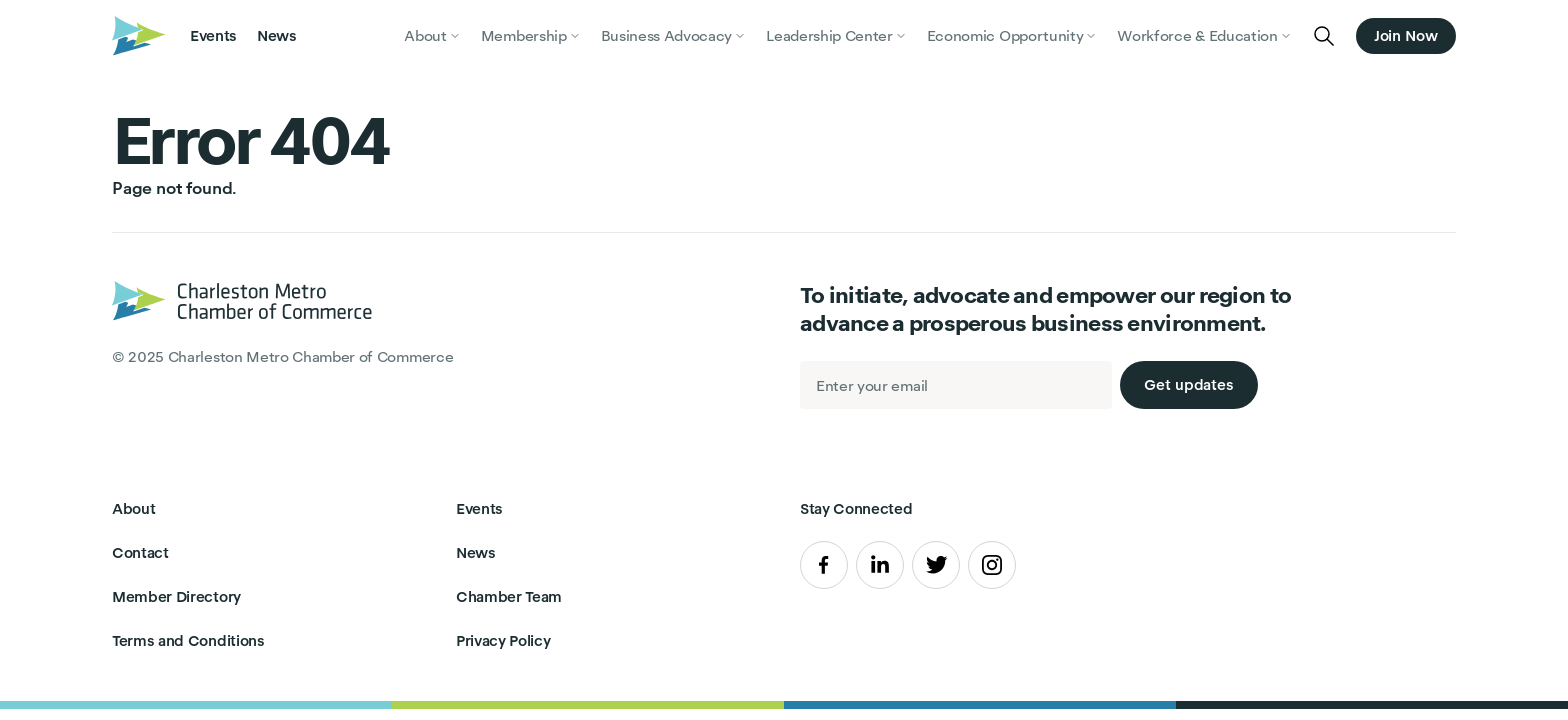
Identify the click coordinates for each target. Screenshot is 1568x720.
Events (213, 35)
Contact (140, 552)
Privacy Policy (503, 640)
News (277, 35)
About (133, 508)
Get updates (1189, 384)
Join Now (1406, 35)
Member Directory (176, 596)
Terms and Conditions (188, 640)
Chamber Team (509, 596)
